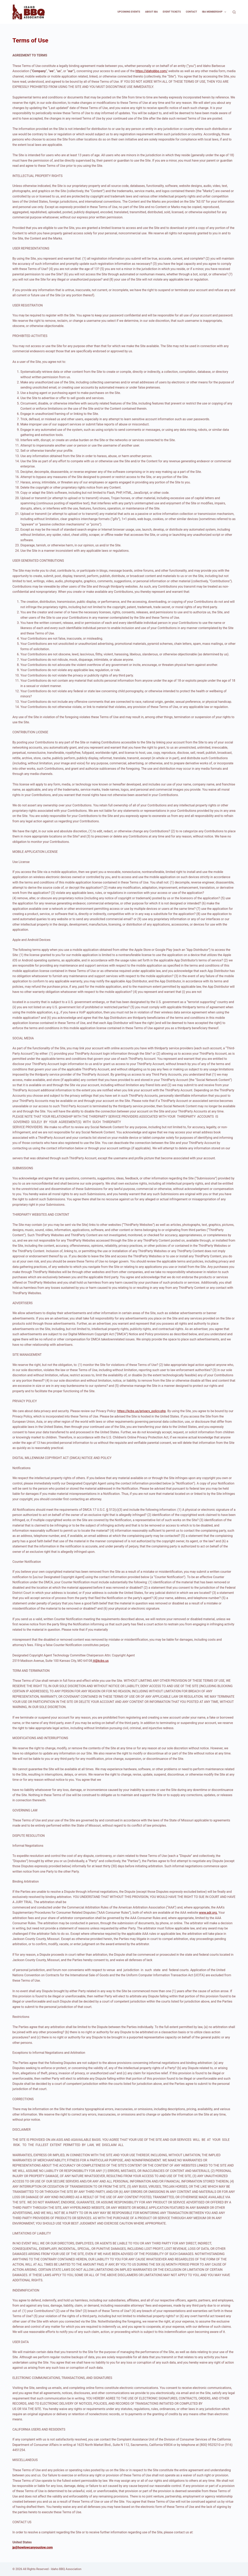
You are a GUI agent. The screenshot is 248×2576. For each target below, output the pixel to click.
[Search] (234, 12)
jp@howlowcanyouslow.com (32, 2547)
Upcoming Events (129, 11)
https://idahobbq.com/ (151, 71)
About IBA (151, 11)
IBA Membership (215, 12)
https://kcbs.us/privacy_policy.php (141, 1411)
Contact (191, 11)
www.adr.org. (208, 1912)
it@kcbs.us (100, 1661)
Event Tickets (172, 11)
